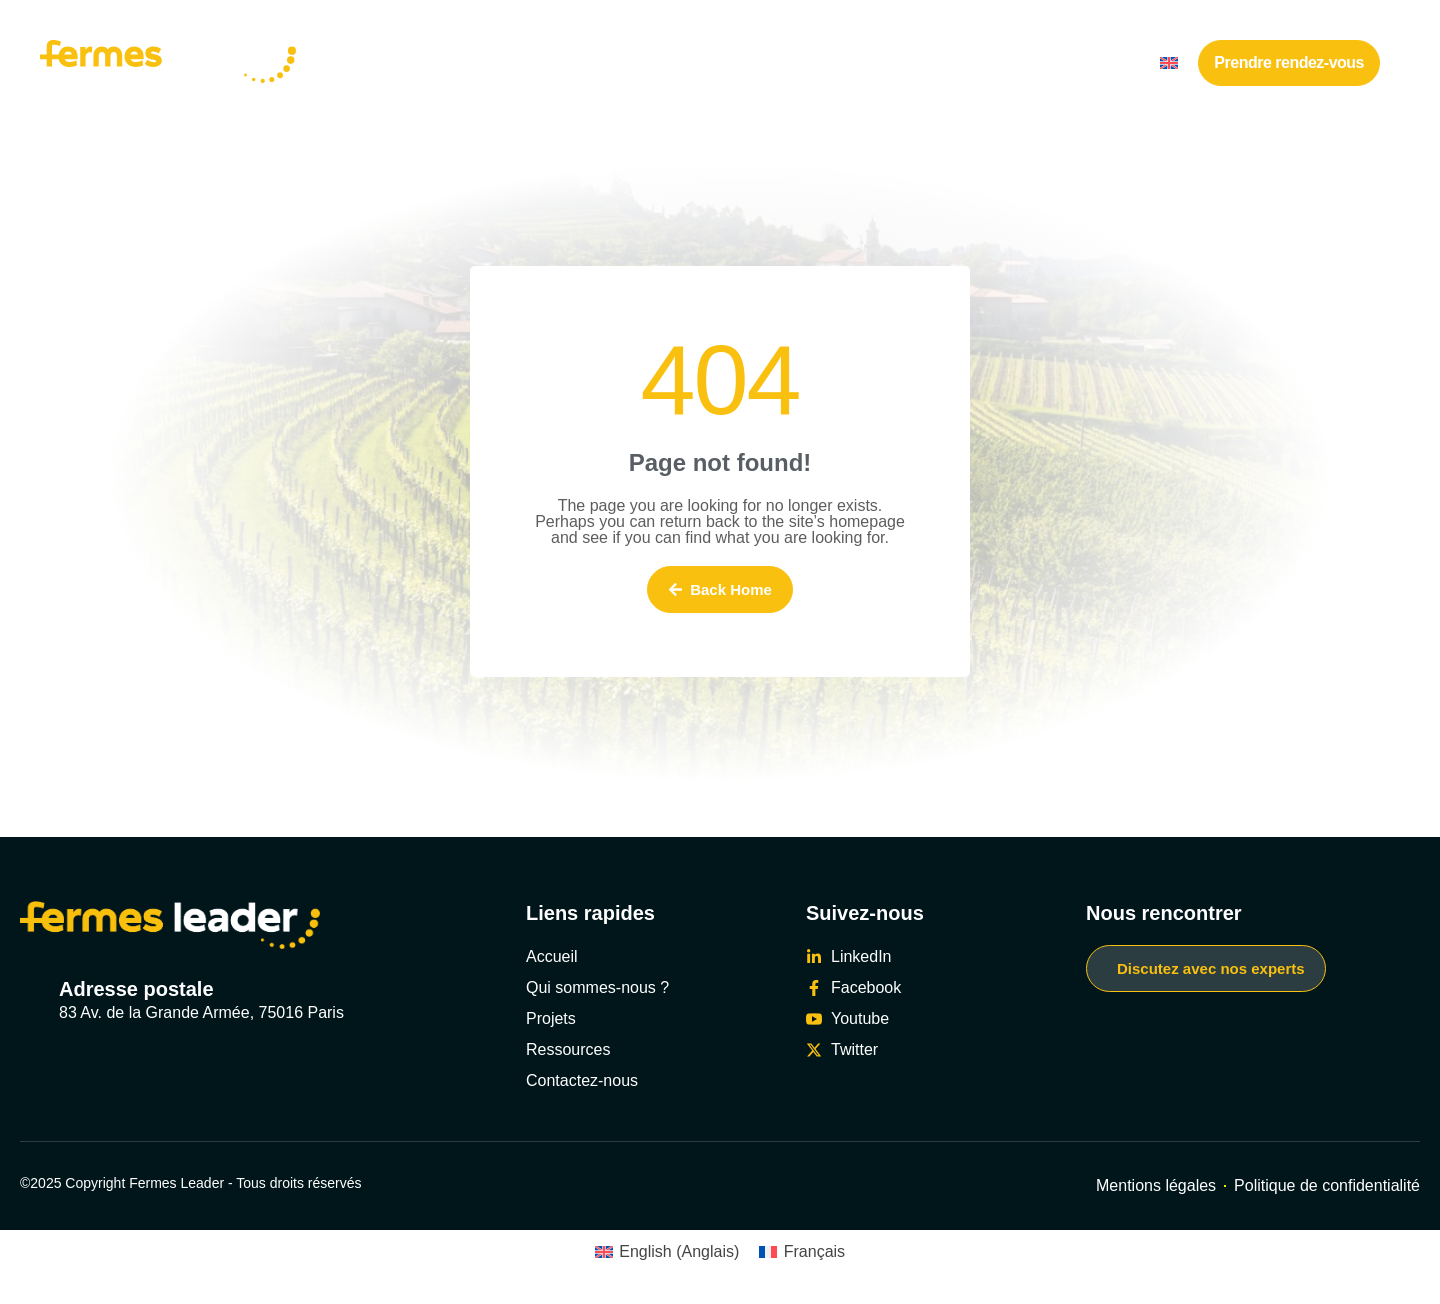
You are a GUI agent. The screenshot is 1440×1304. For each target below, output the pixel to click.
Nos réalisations (576, 62)
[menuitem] (1169, 63)
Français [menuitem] (814, 1251)
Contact (1107, 62)
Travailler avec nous (840, 62)
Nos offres (696, 62)
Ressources (1000, 62)
